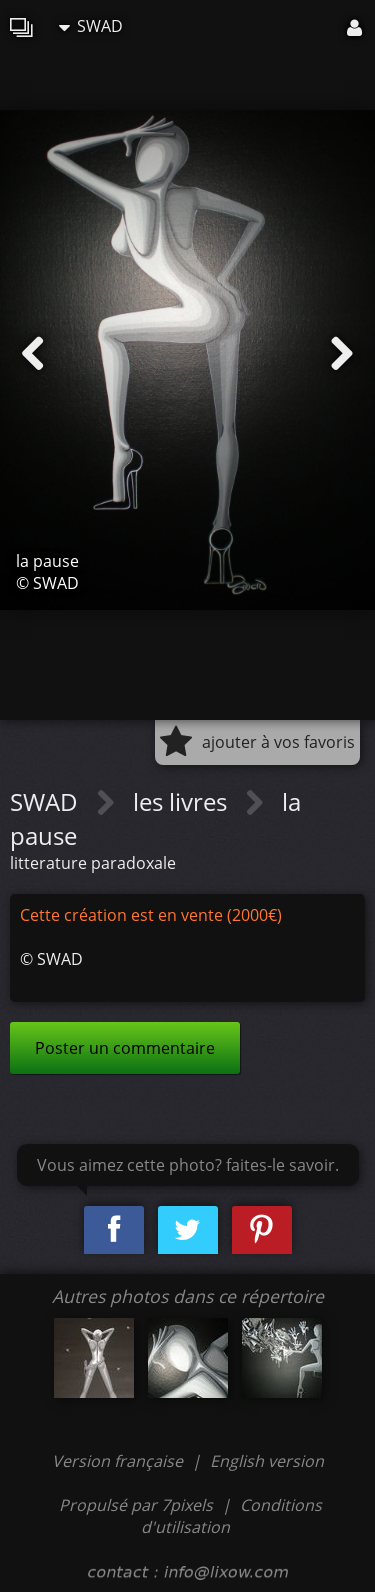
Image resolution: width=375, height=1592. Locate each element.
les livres (183, 801)
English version (267, 1461)
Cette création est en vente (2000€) (151, 915)
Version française (119, 1461)
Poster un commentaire (125, 1048)
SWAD (91, 26)
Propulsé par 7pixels (136, 1505)
